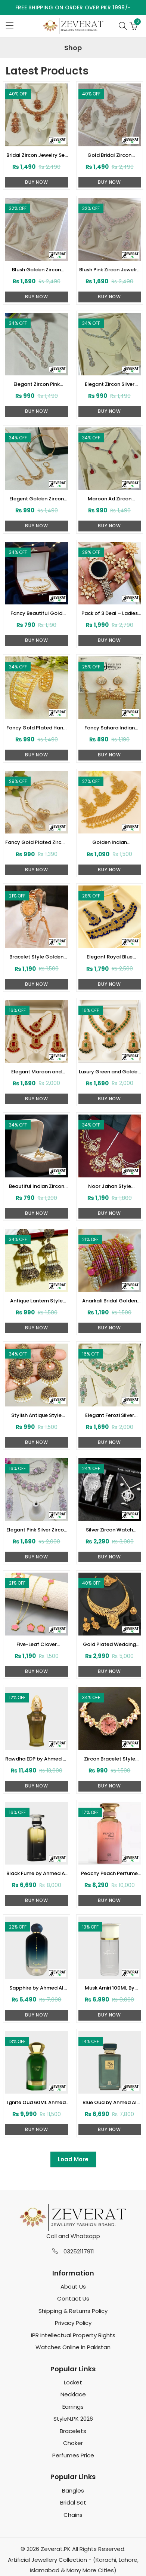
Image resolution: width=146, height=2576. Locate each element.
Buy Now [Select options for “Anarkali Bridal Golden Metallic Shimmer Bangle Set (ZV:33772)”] (109, 1327)
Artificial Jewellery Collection (47, 2560)
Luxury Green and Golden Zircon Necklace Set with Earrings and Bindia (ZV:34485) (109, 1071)
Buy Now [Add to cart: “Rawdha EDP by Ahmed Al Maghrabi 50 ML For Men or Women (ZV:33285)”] (36, 1786)
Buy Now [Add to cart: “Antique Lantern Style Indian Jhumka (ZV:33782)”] (36, 1327)
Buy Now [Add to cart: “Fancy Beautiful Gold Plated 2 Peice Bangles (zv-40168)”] (36, 640)
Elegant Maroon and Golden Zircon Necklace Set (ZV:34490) (36, 1071)
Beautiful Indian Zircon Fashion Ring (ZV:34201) (36, 1186)
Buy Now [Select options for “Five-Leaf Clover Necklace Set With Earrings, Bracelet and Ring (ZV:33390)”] (36, 1671)
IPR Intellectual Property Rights (73, 2335)
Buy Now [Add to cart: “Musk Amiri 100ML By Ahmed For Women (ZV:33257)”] (109, 2015)
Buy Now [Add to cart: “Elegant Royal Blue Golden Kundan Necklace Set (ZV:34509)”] (109, 984)
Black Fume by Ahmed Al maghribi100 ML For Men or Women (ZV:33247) (36, 1873)
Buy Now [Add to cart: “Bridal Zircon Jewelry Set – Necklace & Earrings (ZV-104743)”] (36, 182)
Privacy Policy (73, 2323)
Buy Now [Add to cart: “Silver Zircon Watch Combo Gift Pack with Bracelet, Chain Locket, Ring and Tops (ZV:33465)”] (109, 1557)
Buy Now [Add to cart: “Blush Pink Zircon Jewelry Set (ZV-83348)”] (109, 296)
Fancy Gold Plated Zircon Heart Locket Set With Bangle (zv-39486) (36, 842)
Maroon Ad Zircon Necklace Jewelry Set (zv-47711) (109, 499)
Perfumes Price (73, 2455)
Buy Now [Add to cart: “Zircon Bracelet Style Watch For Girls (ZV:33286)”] (109, 1786)
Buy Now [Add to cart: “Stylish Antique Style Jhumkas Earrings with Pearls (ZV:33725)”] (36, 1442)
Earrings (73, 2407)
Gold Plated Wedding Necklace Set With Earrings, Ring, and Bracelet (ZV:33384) (109, 1644)
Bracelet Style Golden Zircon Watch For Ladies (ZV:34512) (36, 957)
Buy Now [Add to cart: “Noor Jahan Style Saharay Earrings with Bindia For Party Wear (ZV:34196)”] (109, 1213)
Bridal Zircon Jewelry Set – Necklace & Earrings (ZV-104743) (36, 155)
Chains (73, 2515)
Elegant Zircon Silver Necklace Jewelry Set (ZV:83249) (109, 384)
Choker (73, 2443)
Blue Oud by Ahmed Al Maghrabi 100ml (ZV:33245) (110, 2102)
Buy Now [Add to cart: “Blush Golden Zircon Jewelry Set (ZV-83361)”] (36, 296)
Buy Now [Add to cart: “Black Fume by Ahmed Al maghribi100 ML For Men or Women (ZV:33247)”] (36, 1900)
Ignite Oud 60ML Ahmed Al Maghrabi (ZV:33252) (36, 2102)
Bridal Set (73, 2502)
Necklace (73, 2394)
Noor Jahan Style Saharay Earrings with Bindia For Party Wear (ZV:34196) (109, 1186)
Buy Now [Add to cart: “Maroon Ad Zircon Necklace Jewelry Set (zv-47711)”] (109, 525)
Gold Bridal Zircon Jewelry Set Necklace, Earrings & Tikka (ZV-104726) (110, 155)
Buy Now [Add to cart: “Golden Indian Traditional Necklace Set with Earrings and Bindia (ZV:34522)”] (109, 869)
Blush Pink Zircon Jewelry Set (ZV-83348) (109, 269)
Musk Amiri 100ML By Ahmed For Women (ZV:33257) (109, 1988)
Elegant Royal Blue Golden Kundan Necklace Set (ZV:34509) (109, 957)
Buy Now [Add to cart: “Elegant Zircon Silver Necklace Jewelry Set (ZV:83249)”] (109, 411)
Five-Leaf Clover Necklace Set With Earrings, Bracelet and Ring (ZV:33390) (36, 1644)
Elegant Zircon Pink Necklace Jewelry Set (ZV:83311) (36, 384)
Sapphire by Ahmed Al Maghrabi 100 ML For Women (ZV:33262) (36, 1988)
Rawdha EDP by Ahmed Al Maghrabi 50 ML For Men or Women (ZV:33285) (36, 1759)
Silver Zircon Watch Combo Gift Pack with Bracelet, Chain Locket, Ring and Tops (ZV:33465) (109, 1530)
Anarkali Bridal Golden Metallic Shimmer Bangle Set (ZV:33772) (109, 1301)
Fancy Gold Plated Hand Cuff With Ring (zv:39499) (36, 728)
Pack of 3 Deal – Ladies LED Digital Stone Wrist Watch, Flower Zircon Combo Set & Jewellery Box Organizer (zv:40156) (109, 613)
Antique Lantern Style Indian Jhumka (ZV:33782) (36, 1301)
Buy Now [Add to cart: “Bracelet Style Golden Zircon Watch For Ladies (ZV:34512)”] (36, 984)
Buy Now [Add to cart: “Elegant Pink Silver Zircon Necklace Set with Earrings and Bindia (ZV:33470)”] (36, 1557)
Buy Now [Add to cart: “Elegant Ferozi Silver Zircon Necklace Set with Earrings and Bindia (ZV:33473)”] (109, 1442)
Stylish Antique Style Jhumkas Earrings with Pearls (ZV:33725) (36, 1415)
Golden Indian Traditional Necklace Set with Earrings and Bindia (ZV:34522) (109, 842)
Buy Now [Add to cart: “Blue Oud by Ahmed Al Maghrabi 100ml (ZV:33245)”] (109, 2129)
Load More (73, 2159)
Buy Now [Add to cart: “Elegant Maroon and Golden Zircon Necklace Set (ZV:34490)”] (36, 1098)
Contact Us (73, 2298)
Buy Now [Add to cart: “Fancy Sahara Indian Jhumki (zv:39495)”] (109, 755)
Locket (73, 2382)
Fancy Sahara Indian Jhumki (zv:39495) (109, 728)
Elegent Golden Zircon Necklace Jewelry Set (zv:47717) (36, 499)
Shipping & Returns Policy (73, 2311)
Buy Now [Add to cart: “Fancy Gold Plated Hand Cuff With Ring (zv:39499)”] (36, 755)
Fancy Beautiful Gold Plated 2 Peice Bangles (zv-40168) (36, 613)
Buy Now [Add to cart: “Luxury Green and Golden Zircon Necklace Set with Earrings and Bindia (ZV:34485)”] (109, 1098)
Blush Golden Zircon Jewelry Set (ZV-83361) (36, 269)
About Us (73, 2286)
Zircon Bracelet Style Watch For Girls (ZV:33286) (109, 1759)
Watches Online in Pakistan (73, 2347)
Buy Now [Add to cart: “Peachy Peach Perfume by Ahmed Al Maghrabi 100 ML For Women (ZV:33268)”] (109, 1900)
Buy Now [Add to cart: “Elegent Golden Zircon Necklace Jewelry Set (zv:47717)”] (36, 525)
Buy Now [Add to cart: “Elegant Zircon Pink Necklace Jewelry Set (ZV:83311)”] (36, 411)
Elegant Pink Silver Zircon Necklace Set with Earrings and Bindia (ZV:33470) (36, 1530)
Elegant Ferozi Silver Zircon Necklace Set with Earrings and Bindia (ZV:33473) (109, 1415)
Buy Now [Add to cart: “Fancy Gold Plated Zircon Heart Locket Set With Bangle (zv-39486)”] (36, 869)
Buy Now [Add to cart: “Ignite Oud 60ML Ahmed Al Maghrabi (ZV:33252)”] (36, 2129)
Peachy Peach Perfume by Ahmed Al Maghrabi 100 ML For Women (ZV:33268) (109, 1873)
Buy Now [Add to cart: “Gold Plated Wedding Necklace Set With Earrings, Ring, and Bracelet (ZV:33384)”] (109, 1671)
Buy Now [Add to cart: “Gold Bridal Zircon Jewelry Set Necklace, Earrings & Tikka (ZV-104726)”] (109, 182)
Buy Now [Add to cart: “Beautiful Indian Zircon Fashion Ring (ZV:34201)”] (36, 1213)
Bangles (73, 2490)
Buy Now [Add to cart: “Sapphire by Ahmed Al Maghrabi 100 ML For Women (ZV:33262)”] (36, 2015)
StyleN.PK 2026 (73, 2419)
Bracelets (73, 2431)
